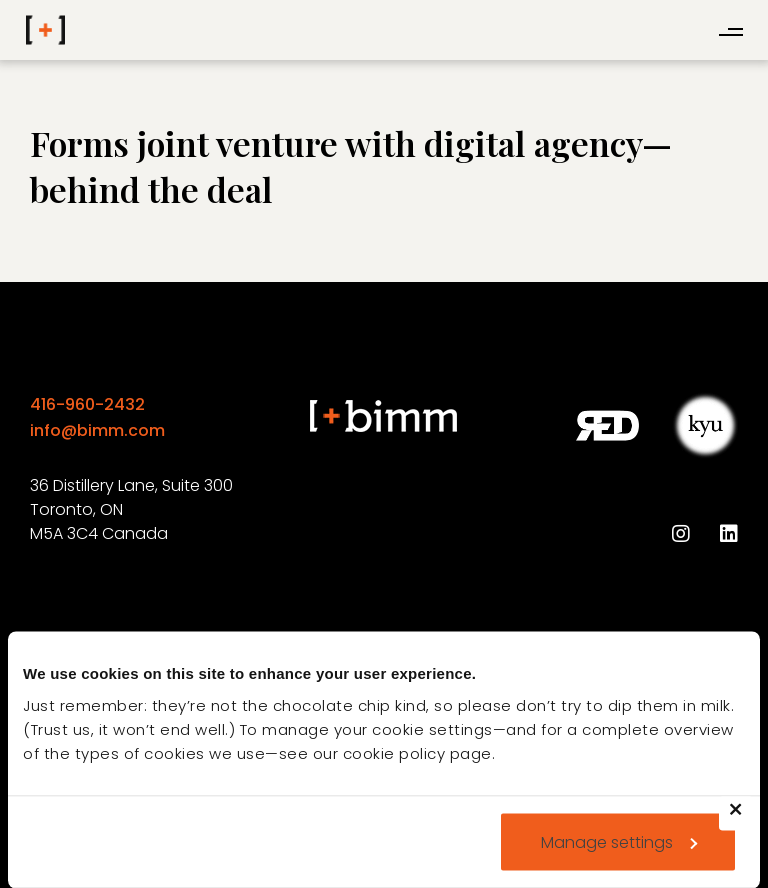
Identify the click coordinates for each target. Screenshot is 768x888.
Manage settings (619, 841)
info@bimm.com (97, 430)
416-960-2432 (87, 404)
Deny (744, 821)
